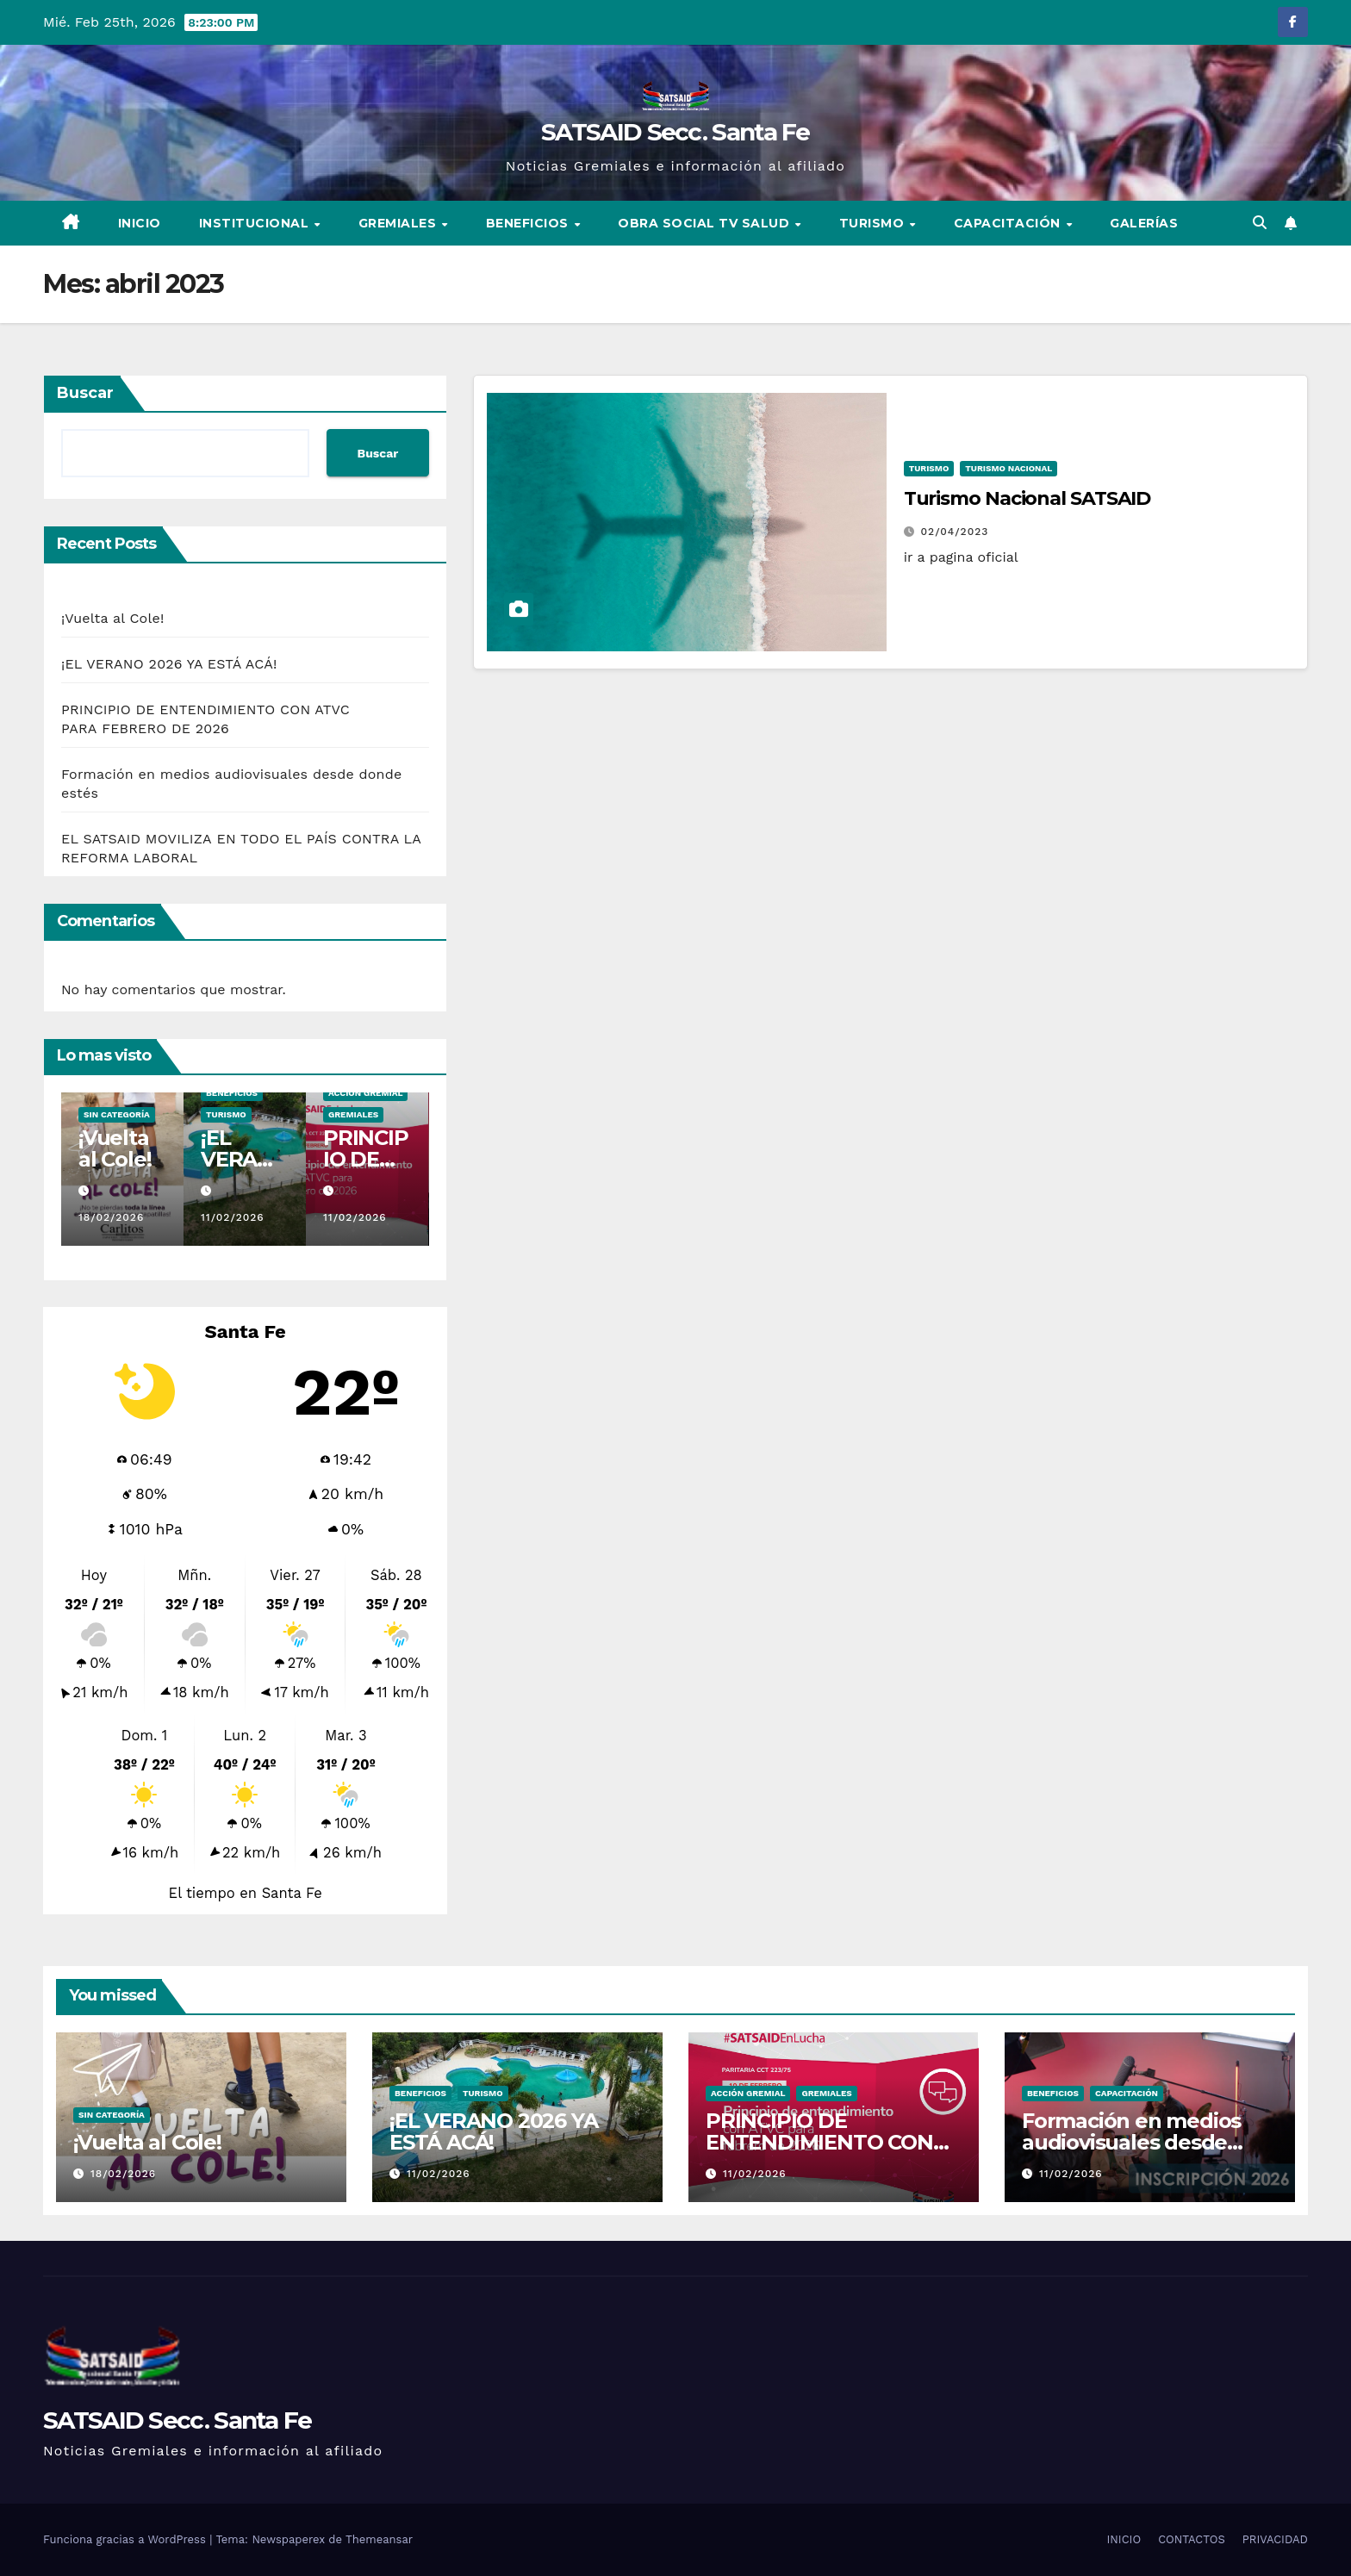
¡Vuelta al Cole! (112, 618)
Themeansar (379, 2539)
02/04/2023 (955, 532)
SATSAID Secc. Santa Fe (675, 131)
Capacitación (1009, 223)
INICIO (139, 223)
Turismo (873, 223)
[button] (1260, 223)
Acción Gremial (365, 1093)
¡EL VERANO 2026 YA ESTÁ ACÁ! (169, 664)
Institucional (256, 223)
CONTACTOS (1191, 2539)
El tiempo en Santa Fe (245, 1893)
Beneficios (529, 223)
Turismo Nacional (1008, 468)
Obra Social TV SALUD (706, 223)
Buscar (85, 392)
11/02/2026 (233, 1217)
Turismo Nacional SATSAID (1027, 498)
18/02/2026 (111, 1217)
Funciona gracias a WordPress (126, 2539)
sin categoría (117, 1114)
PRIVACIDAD (1275, 2539)
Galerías (1144, 223)
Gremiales (399, 223)
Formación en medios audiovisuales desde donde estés (1131, 2142)
